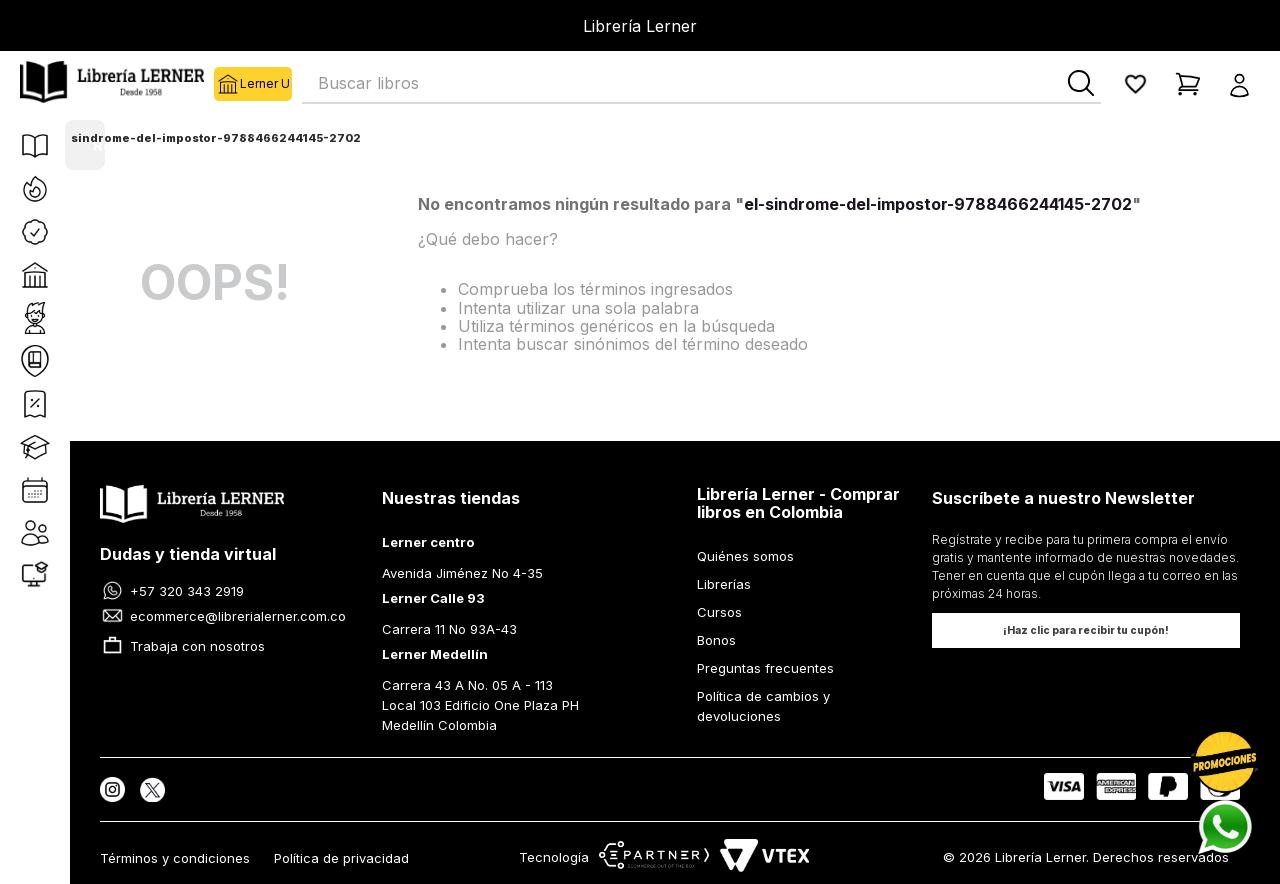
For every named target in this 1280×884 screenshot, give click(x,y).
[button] (1245, 84)
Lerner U (227, 84)
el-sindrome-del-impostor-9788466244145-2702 (207, 138)
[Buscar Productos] (1081, 83)
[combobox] (701, 84)
